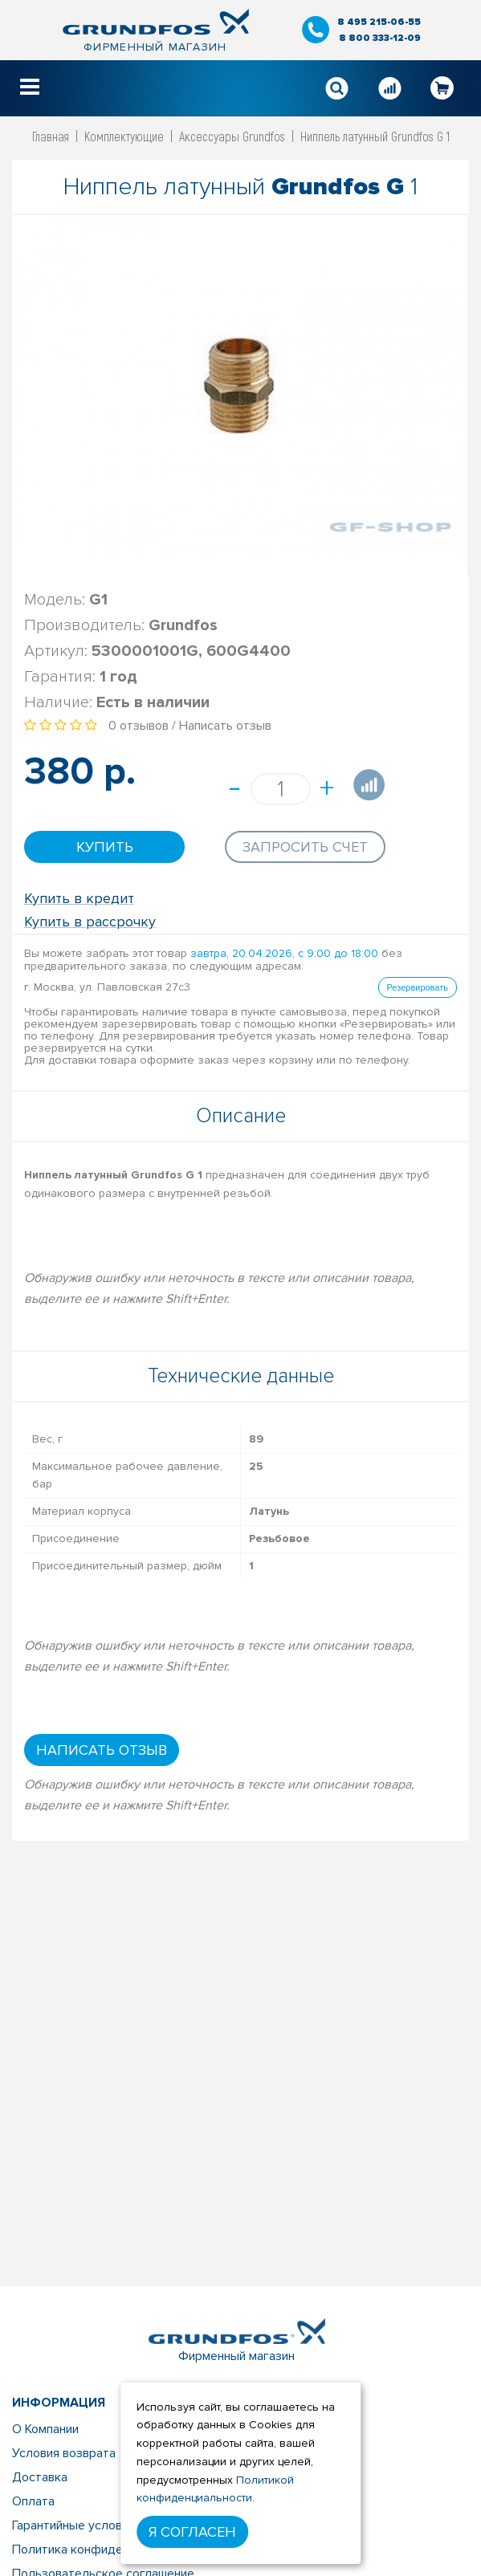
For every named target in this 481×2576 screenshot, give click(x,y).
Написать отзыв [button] (101, 1750)
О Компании (45, 2429)
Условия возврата (64, 2453)
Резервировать (417, 987)
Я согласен (192, 2532)
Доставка (39, 2477)
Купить (104, 847)
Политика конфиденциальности (104, 2549)
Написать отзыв (225, 726)
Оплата (33, 2501)
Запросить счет (305, 847)
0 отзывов (138, 726)
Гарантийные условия (73, 2525)
